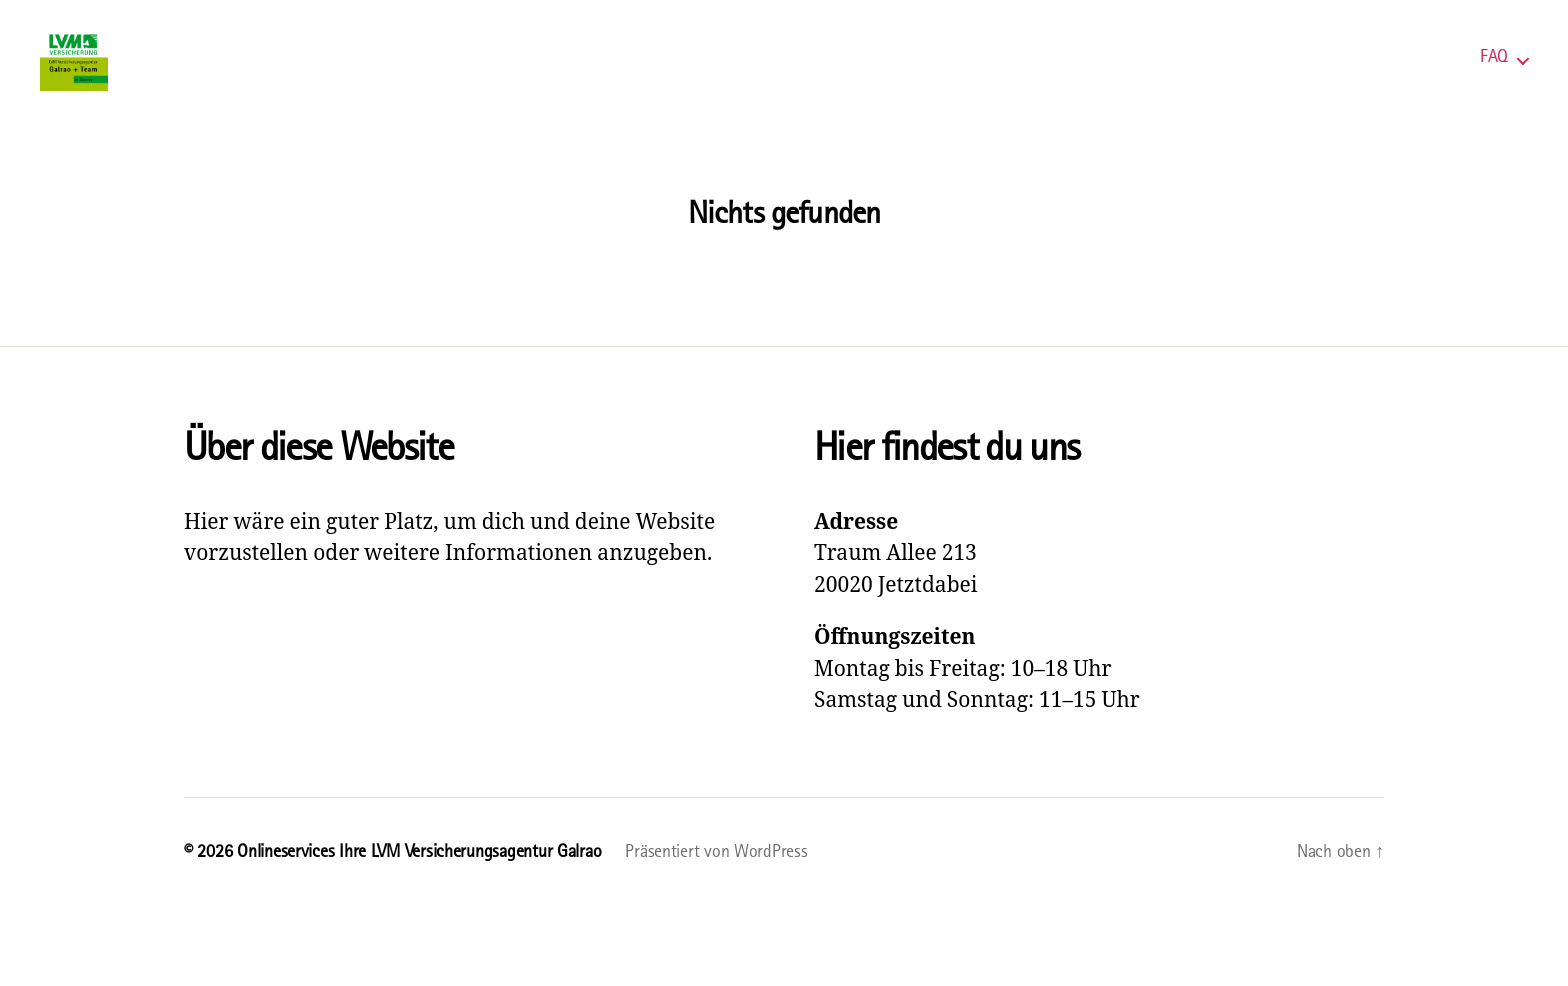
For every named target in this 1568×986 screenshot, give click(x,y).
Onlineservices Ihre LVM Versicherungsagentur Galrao (419, 880)
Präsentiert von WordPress (716, 880)
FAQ (1494, 72)
